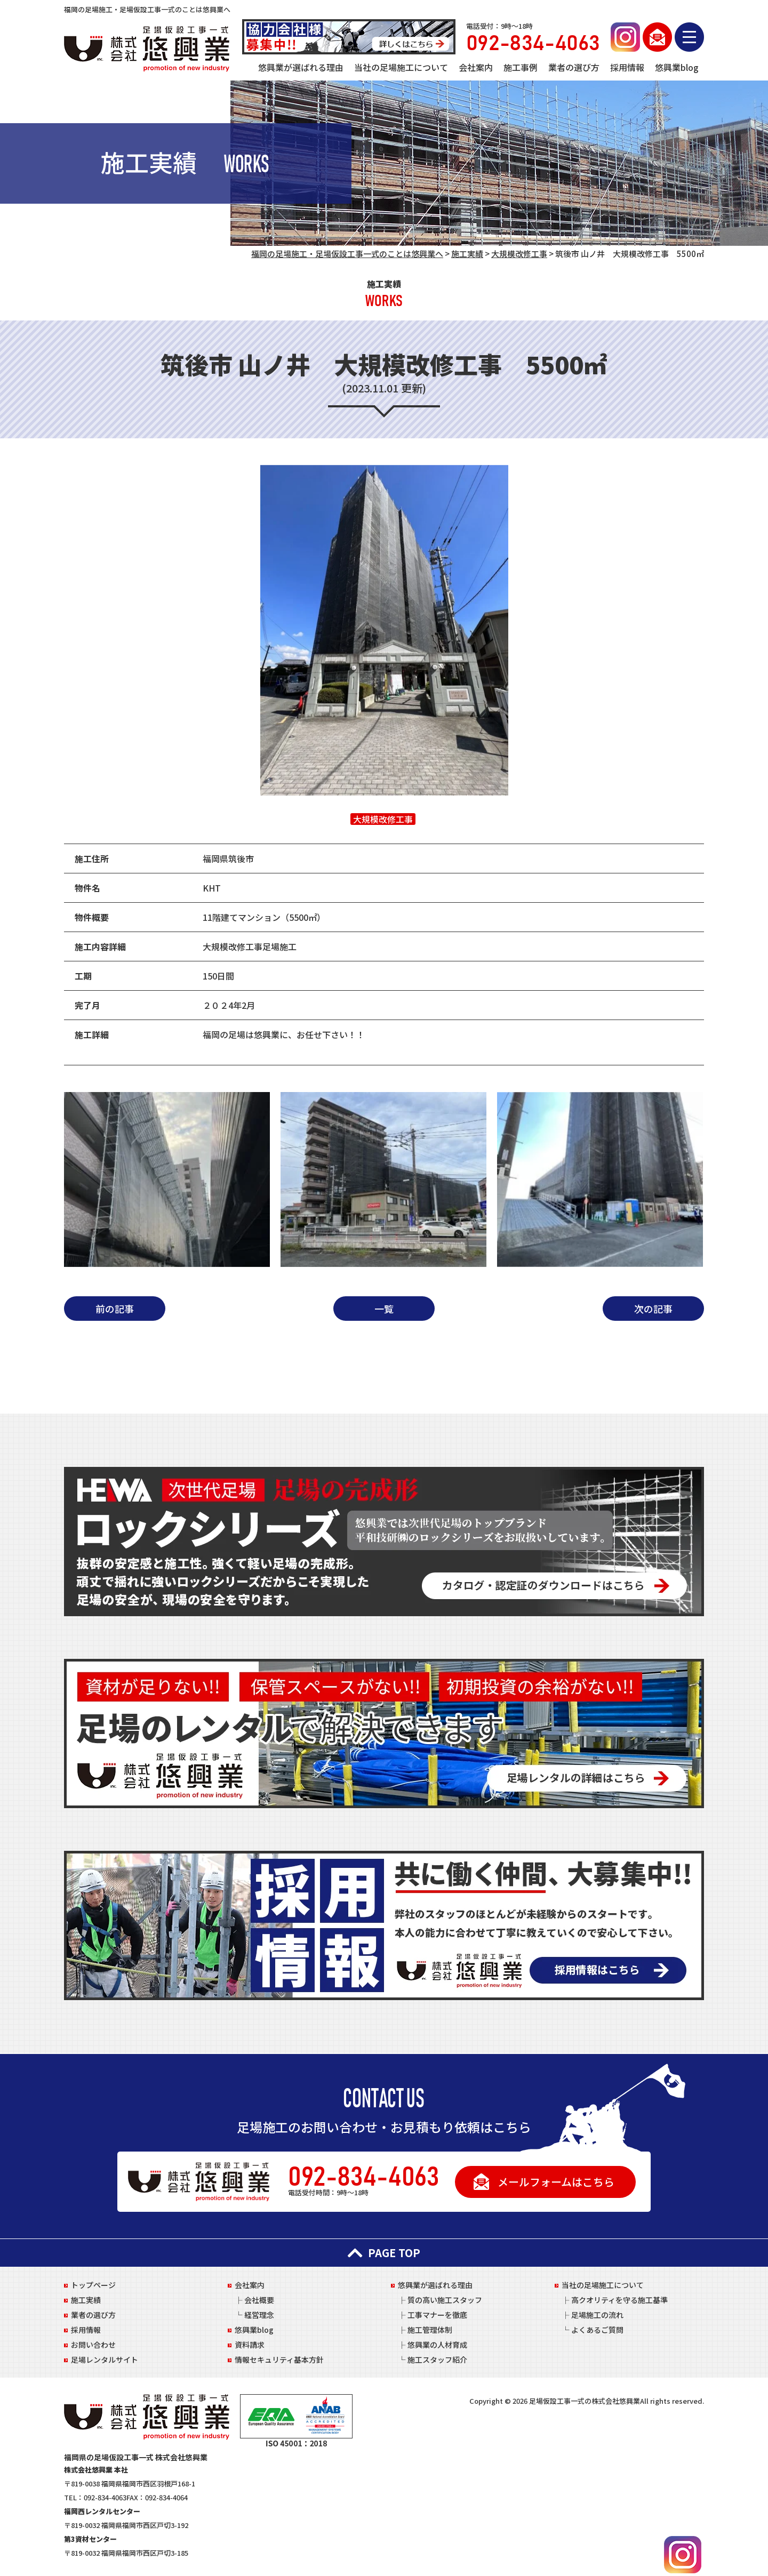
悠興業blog (677, 67)
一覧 (384, 1308)
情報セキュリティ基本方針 (279, 2359)
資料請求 (250, 2344)
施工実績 (86, 2299)
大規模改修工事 (383, 819)
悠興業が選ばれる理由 (300, 67)
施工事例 (520, 67)
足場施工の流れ (597, 2314)
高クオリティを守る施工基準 (619, 2299)
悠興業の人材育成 (437, 2344)
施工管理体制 (429, 2329)
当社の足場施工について (401, 67)
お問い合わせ (93, 2344)
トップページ (93, 2285)
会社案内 (476, 67)
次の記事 (653, 1308)
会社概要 (259, 2299)
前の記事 (114, 1308)
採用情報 (627, 67)
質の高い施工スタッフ (444, 2299)
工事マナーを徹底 (437, 2314)
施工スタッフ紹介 (437, 2359)
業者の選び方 (573, 67)
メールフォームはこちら (556, 2181)
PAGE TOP (384, 2252)
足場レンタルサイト (104, 2359)
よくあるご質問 (597, 2329)
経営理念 (259, 2314)
